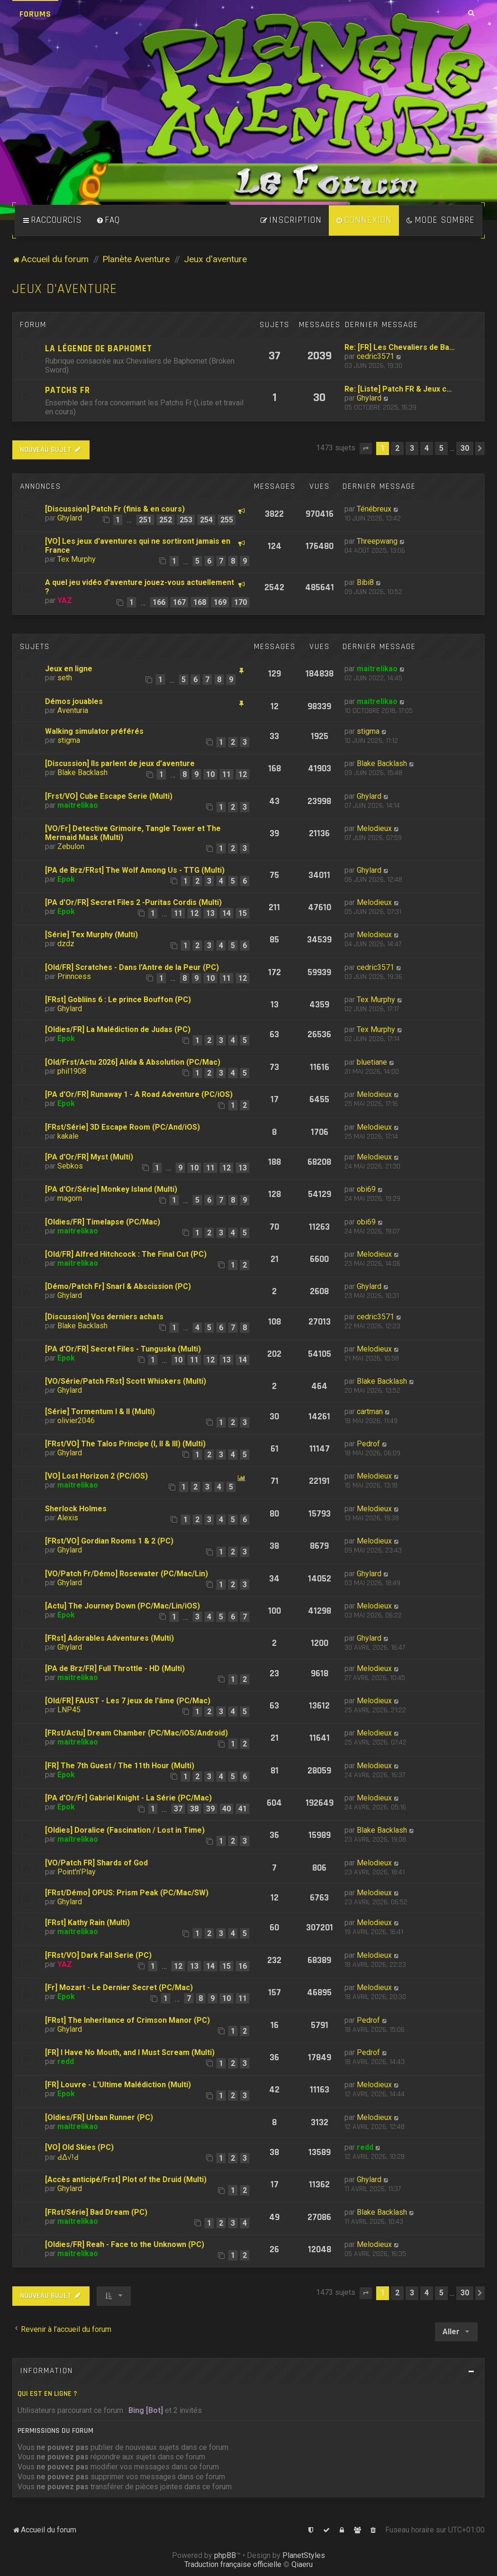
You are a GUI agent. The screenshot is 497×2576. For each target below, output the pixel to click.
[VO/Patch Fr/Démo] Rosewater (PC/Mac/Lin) (126, 1573)
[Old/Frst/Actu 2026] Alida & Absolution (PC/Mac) (132, 1062)
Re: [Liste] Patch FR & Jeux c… (398, 388)
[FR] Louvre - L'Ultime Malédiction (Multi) (118, 2084)
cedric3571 (375, 356)
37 (178, 1808)
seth (64, 677)
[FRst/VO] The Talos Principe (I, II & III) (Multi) (125, 1443)
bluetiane (372, 1062)
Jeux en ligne (68, 668)
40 (226, 1808)
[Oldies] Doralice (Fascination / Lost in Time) (125, 1830)
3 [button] (412, 448)
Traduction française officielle (232, 2564)
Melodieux (374, 828)
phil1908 (71, 1071)
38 (194, 1808)
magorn (69, 1198)
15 (242, 913)
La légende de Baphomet (98, 349)
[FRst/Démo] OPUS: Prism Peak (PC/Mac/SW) (126, 1892)
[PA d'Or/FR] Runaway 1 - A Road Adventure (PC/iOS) (139, 1094)
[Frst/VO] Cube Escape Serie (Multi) (108, 796)
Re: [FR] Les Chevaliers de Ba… (399, 347)
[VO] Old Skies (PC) (79, 2147)
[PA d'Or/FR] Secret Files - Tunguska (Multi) (123, 1348)
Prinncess (74, 976)
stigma (68, 740)
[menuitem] (108, 220)
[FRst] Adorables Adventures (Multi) (109, 1638)
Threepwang (377, 541)
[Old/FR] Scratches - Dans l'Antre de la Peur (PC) (132, 967)
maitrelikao (377, 668)
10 (210, 774)
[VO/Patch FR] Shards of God (96, 1862)
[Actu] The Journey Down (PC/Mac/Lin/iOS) (122, 1605)
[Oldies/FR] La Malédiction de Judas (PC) (117, 1029)
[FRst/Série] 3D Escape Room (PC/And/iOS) (122, 1127)
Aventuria (72, 710)
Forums (35, 14)
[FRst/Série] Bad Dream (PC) (96, 2212)
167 (179, 602)
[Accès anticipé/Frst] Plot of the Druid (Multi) (126, 2179)
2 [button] (397, 448)
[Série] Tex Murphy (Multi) (91, 934)
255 (226, 519)
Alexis (67, 1517)
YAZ (64, 600)
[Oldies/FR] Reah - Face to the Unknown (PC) (124, 2244)
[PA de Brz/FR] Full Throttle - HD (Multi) (115, 1668)
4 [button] (427, 448)
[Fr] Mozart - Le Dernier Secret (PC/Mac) (119, 1987)
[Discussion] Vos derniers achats (104, 1316)
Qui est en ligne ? (47, 2394)
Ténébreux (374, 508)
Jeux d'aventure (64, 289)
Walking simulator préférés (94, 731)
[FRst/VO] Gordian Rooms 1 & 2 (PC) (109, 1540)
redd (65, 2061)
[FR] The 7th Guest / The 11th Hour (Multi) (119, 1765)
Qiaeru (302, 2564)
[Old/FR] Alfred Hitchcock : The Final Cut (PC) (126, 1254)
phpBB (225, 2555)
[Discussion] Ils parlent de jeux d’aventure (120, 763)
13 (210, 913)
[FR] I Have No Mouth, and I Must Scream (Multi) (130, 2052)
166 (159, 602)
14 (226, 913)
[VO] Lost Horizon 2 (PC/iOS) (96, 1475)
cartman (370, 1411)
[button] (366, 448)
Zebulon (70, 846)
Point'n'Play (76, 1871)
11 (226, 774)
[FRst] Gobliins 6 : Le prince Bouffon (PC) (118, 999)
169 (220, 602)
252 (165, 519)
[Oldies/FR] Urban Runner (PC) (99, 2117)
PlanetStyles (303, 2555)
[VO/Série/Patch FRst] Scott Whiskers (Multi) (125, 1381)
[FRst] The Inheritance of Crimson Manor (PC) (127, 2020)
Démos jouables (74, 701)
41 (242, 1808)
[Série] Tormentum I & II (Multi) (100, 1411)
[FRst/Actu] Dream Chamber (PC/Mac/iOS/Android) (136, 1732)
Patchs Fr (67, 390)
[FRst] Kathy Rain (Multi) (87, 1922)
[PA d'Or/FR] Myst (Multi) (89, 1156)
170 (240, 602)
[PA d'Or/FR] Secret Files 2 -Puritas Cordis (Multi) (133, 902)
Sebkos (70, 1165)
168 (199, 602)
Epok (66, 879)
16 (242, 1966)
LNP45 (69, 1709)
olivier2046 (76, 1420)
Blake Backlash (82, 772)
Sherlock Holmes (76, 1508)
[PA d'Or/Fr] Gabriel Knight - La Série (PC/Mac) (128, 1797)
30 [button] (465, 448)
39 (210, 1808)
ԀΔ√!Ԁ (67, 2157)
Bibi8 (365, 582)
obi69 (366, 1189)
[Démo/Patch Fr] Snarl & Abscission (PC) (118, 1286)
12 (242, 774)
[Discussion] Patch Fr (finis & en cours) (115, 508)
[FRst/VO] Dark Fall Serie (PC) (98, 1955)
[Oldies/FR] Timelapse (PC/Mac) (102, 1221)
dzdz (65, 943)
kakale (68, 1136)
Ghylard (369, 397)
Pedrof (368, 1443)
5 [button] (441, 448)
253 (186, 519)
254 (206, 519)
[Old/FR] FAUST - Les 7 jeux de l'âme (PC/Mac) (127, 1700)
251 (145, 519)
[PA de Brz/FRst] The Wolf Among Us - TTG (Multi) (135, 870)
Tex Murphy (76, 559)
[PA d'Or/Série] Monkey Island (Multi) (111, 1189)
